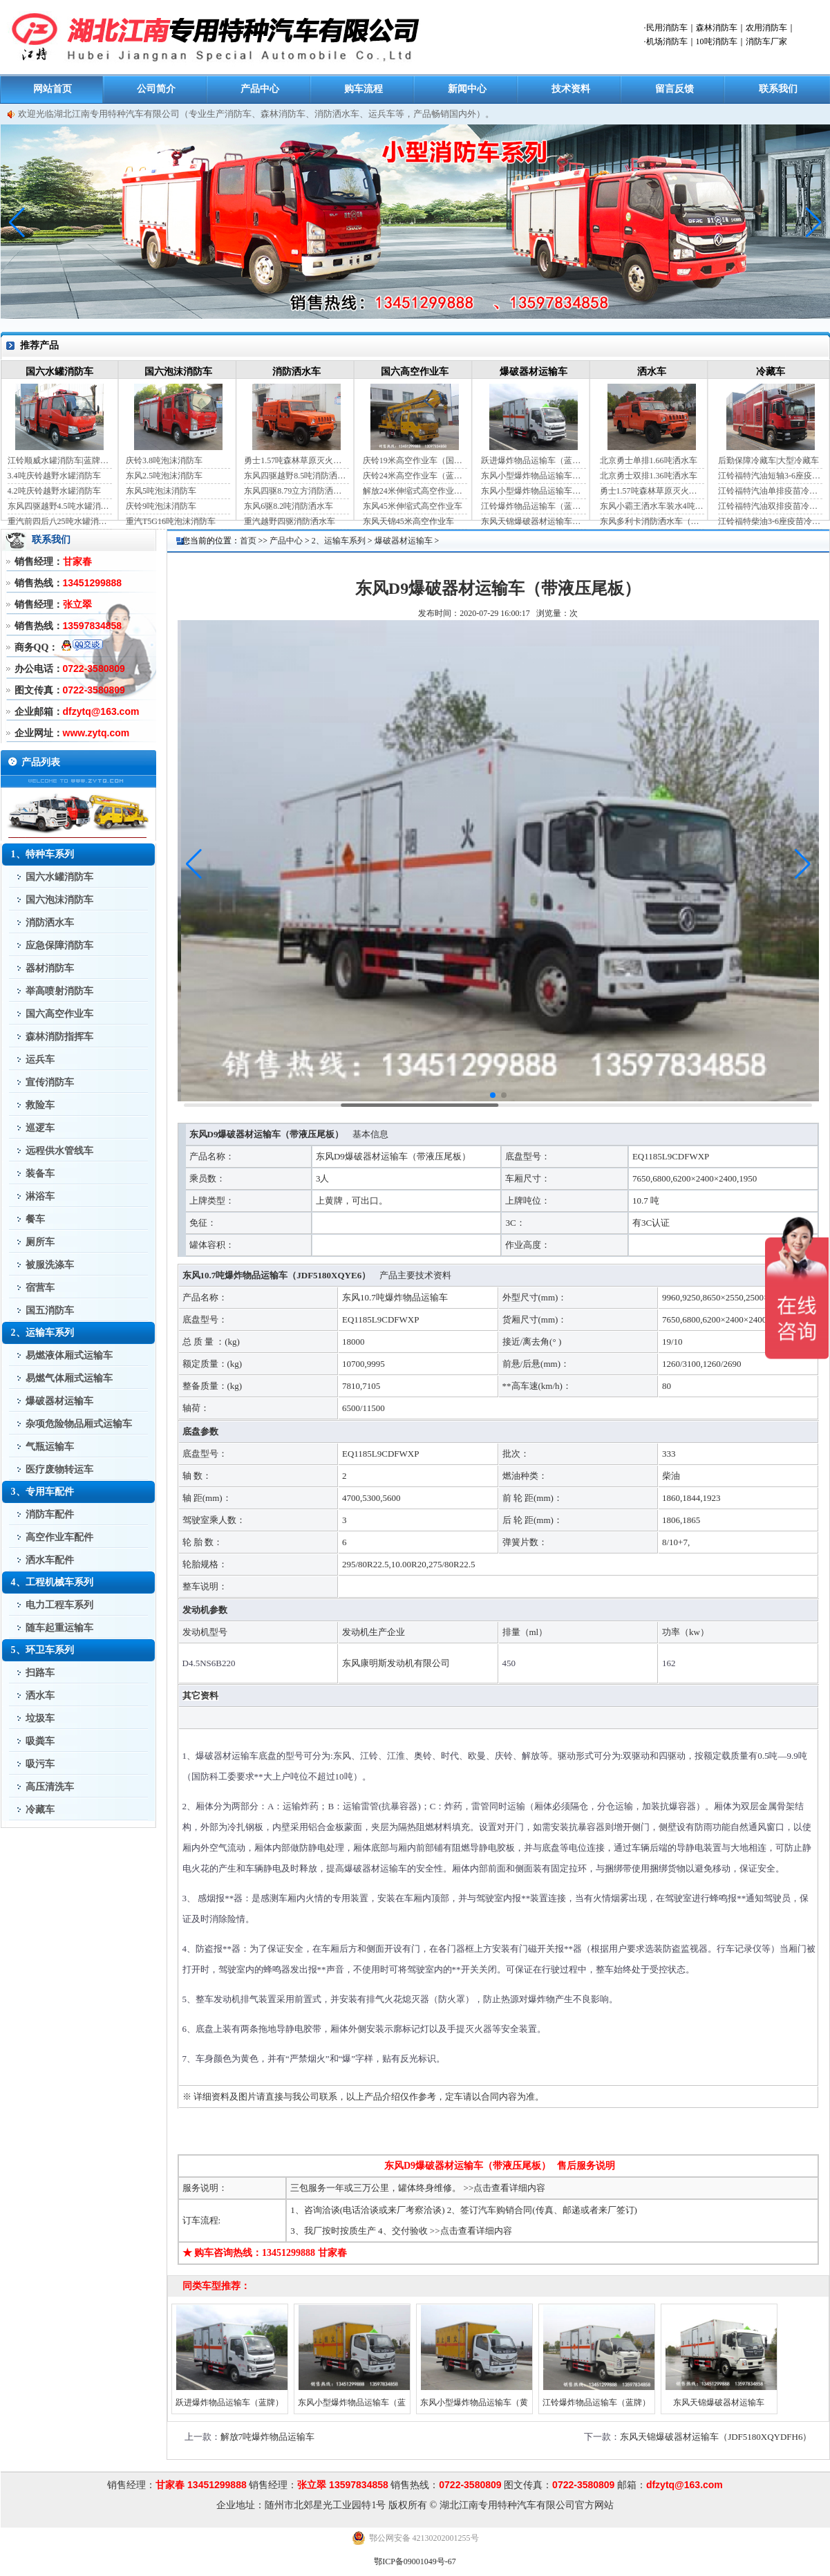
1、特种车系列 (42, 854)
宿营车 (40, 1287)
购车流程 (363, 89)
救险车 (40, 1105)
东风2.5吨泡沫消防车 (164, 475)
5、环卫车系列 (42, 1650)
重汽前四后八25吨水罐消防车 (60, 521)
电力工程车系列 (59, 1605)
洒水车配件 (50, 1560)
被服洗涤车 (50, 1265)
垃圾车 (40, 1718)
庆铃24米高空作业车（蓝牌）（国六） (415, 475)
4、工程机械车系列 (52, 1582)
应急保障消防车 (59, 945)
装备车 (40, 1173)
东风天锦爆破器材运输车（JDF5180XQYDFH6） (533, 521)
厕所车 (40, 1242)
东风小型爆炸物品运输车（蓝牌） (533, 475)
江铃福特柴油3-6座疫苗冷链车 (770, 521)
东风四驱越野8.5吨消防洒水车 (296, 475)
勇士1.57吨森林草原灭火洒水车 (296, 460)
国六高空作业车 (415, 371)
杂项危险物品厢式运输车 (79, 1424)
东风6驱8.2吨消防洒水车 (288, 506)
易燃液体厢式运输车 (69, 1355)
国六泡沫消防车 (178, 371)
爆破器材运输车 (533, 371)
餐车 (35, 1219)
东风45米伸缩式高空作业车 (412, 506)
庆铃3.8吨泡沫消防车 (164, 460)
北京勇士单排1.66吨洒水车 (648, 460)
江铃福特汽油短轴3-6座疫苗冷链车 (770, 475)
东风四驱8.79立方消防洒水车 (296, 491)
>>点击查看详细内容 (505, 2188)
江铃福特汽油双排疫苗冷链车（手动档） (770, 506)
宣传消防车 (50, 1082)
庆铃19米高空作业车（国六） (415, 460)
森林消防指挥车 (59, 1037)
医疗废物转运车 (59, 1469)
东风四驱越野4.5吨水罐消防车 (60, 506)
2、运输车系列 (42, 1332)
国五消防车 (50, 1310)
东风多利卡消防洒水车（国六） (652, 521)
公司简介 (156, 89)
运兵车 (40, 1059)
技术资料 (570, 89)
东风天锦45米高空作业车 (408, 521)
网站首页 (52, 89)
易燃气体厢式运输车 (69, 1378)
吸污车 (40, 1764)
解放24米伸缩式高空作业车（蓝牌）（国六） (415, 491)
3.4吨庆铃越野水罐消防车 (54, 475)
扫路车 (40, 1673)
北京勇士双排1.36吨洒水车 (648, 475)
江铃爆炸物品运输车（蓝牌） (533, 506)
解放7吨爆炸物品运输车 (267, 2437)
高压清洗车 (50, 1787)
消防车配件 (50, 1514)
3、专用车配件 (42, 1491)
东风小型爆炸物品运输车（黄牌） (533, 491)
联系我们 (778, 89)
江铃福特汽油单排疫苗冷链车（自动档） (770, 491)
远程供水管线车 (59, 1151)
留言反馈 (674, 89)
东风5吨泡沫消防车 (161, 491)
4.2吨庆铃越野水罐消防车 (54, 491)
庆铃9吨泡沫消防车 (161, 506)
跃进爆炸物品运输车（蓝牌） (533, 460)
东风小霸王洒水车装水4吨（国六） (652, 506)
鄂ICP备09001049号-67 (415, 2561)
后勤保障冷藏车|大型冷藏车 (768, 460)
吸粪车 (40, 1741)
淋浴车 (40, 1196)
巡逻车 (40, 1128)
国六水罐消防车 (59, 371)
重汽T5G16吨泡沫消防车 (171, 521)
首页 (248, 540)
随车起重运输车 (59, 1628)
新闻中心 (467, 89)
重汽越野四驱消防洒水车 (289, 521)
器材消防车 (50, 968)
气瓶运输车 (50, 1446)
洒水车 (651, 371)
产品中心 (259, 89)
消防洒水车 (296, 371)
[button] (813, 222)
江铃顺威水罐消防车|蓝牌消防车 (60, 460)
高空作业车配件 (59, 1537)
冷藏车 (770, 371)
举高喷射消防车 (59, 991)
